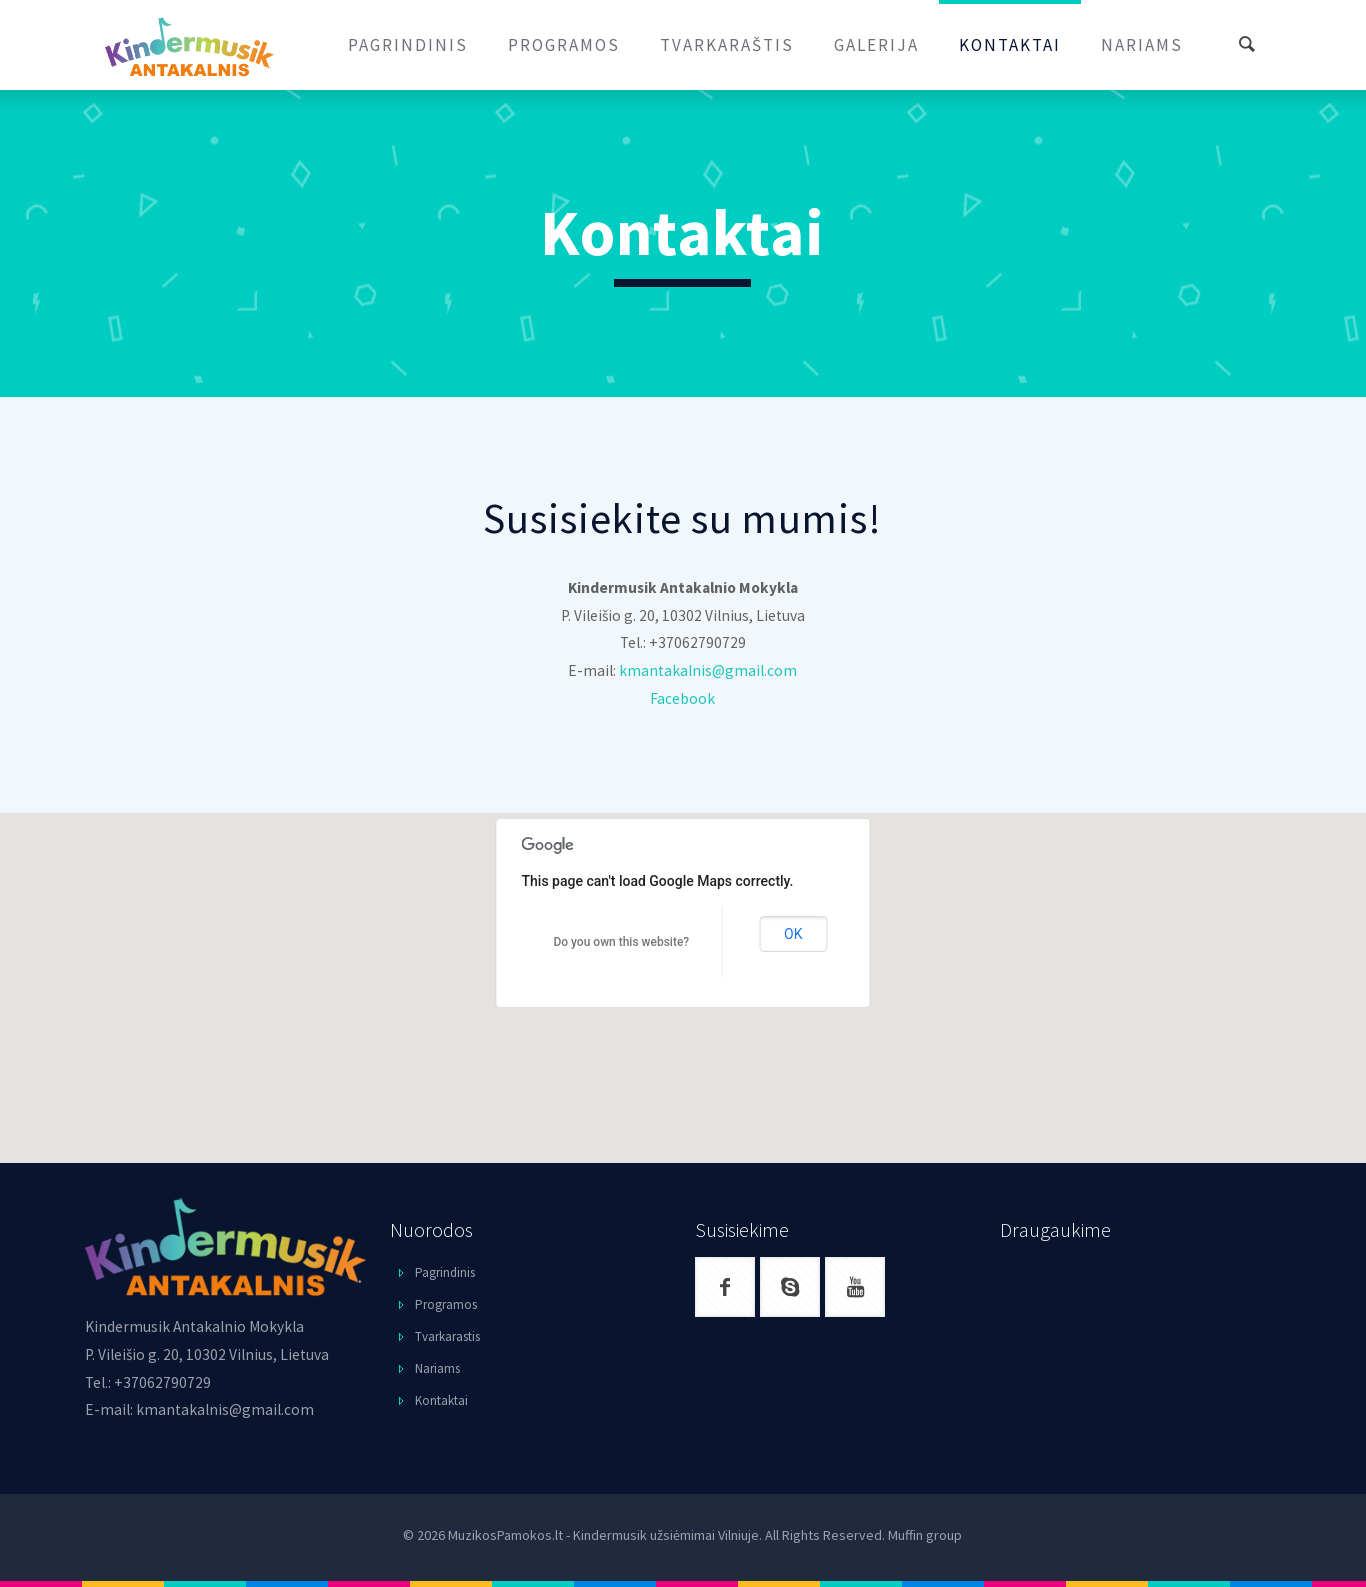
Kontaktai (441, 1400)
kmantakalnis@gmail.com (708, 670)
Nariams (437, 1368)
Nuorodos (431, 1229)
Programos (446, 1304)
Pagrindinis (445, 1272)
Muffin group (925, 1535)
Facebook (682, 698)
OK (793, 934)
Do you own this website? (621, 942)
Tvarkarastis (447, 1336)
